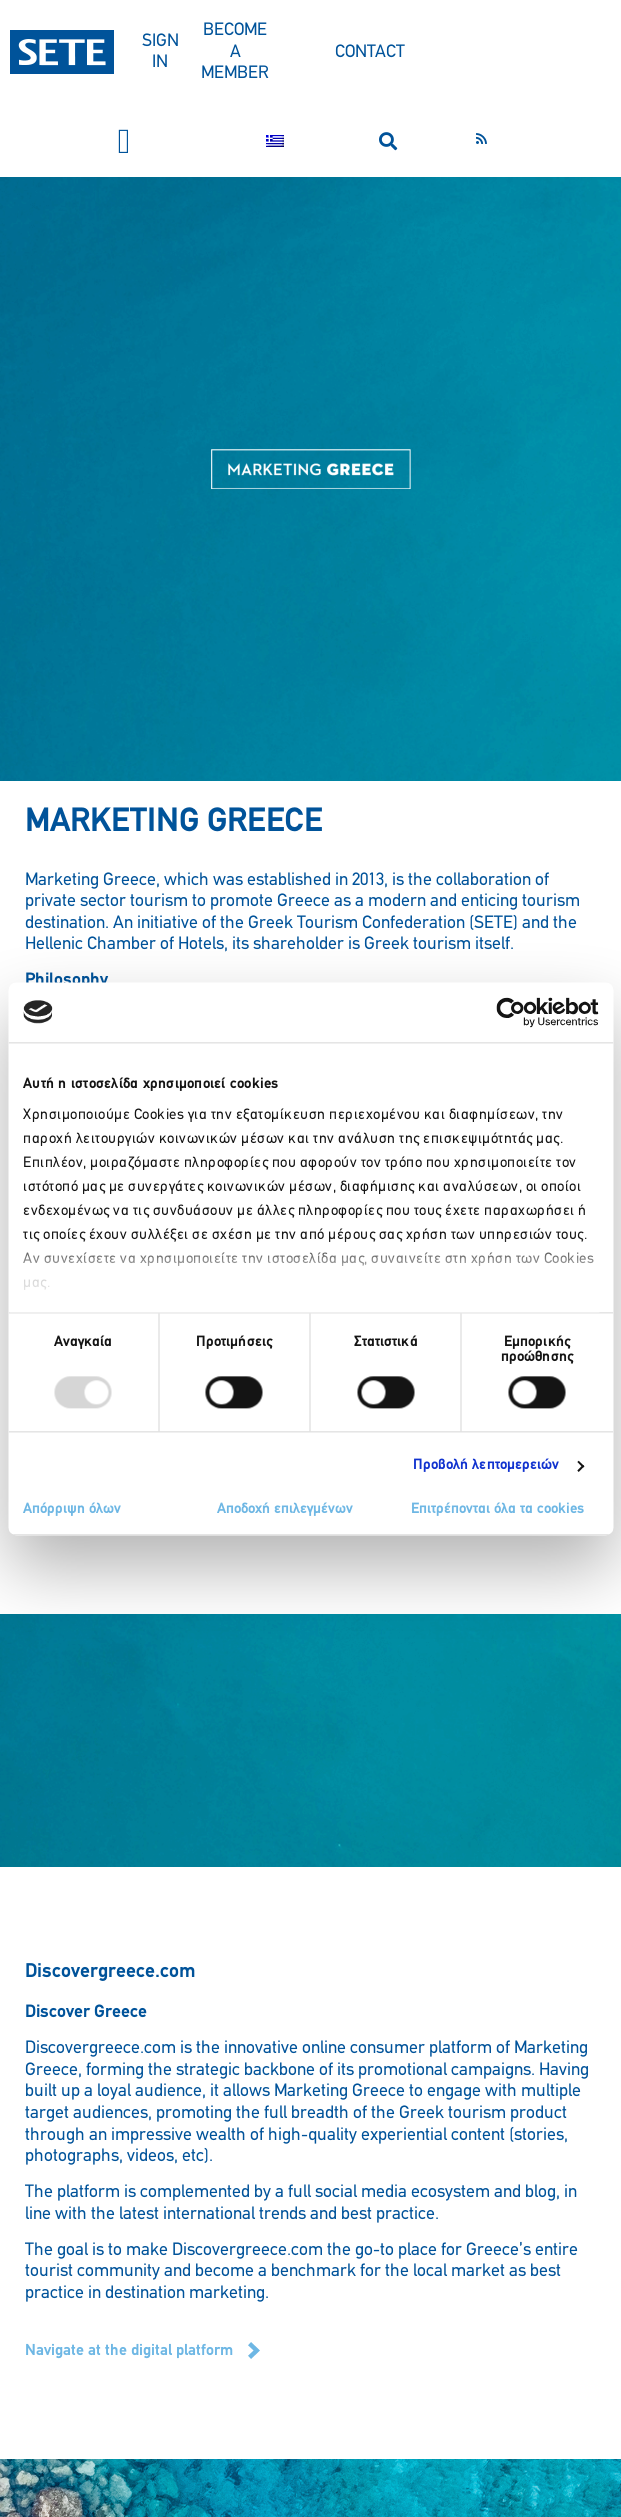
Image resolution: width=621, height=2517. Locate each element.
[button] (124, 141)
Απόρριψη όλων (72, 1509)
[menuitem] (275, 141)
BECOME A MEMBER (235, 52)
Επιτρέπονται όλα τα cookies (497, 1509)
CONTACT (370, 52)
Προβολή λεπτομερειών (486, 1466)
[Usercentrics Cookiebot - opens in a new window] (510, 1012)
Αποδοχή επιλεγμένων (285, 1509)
